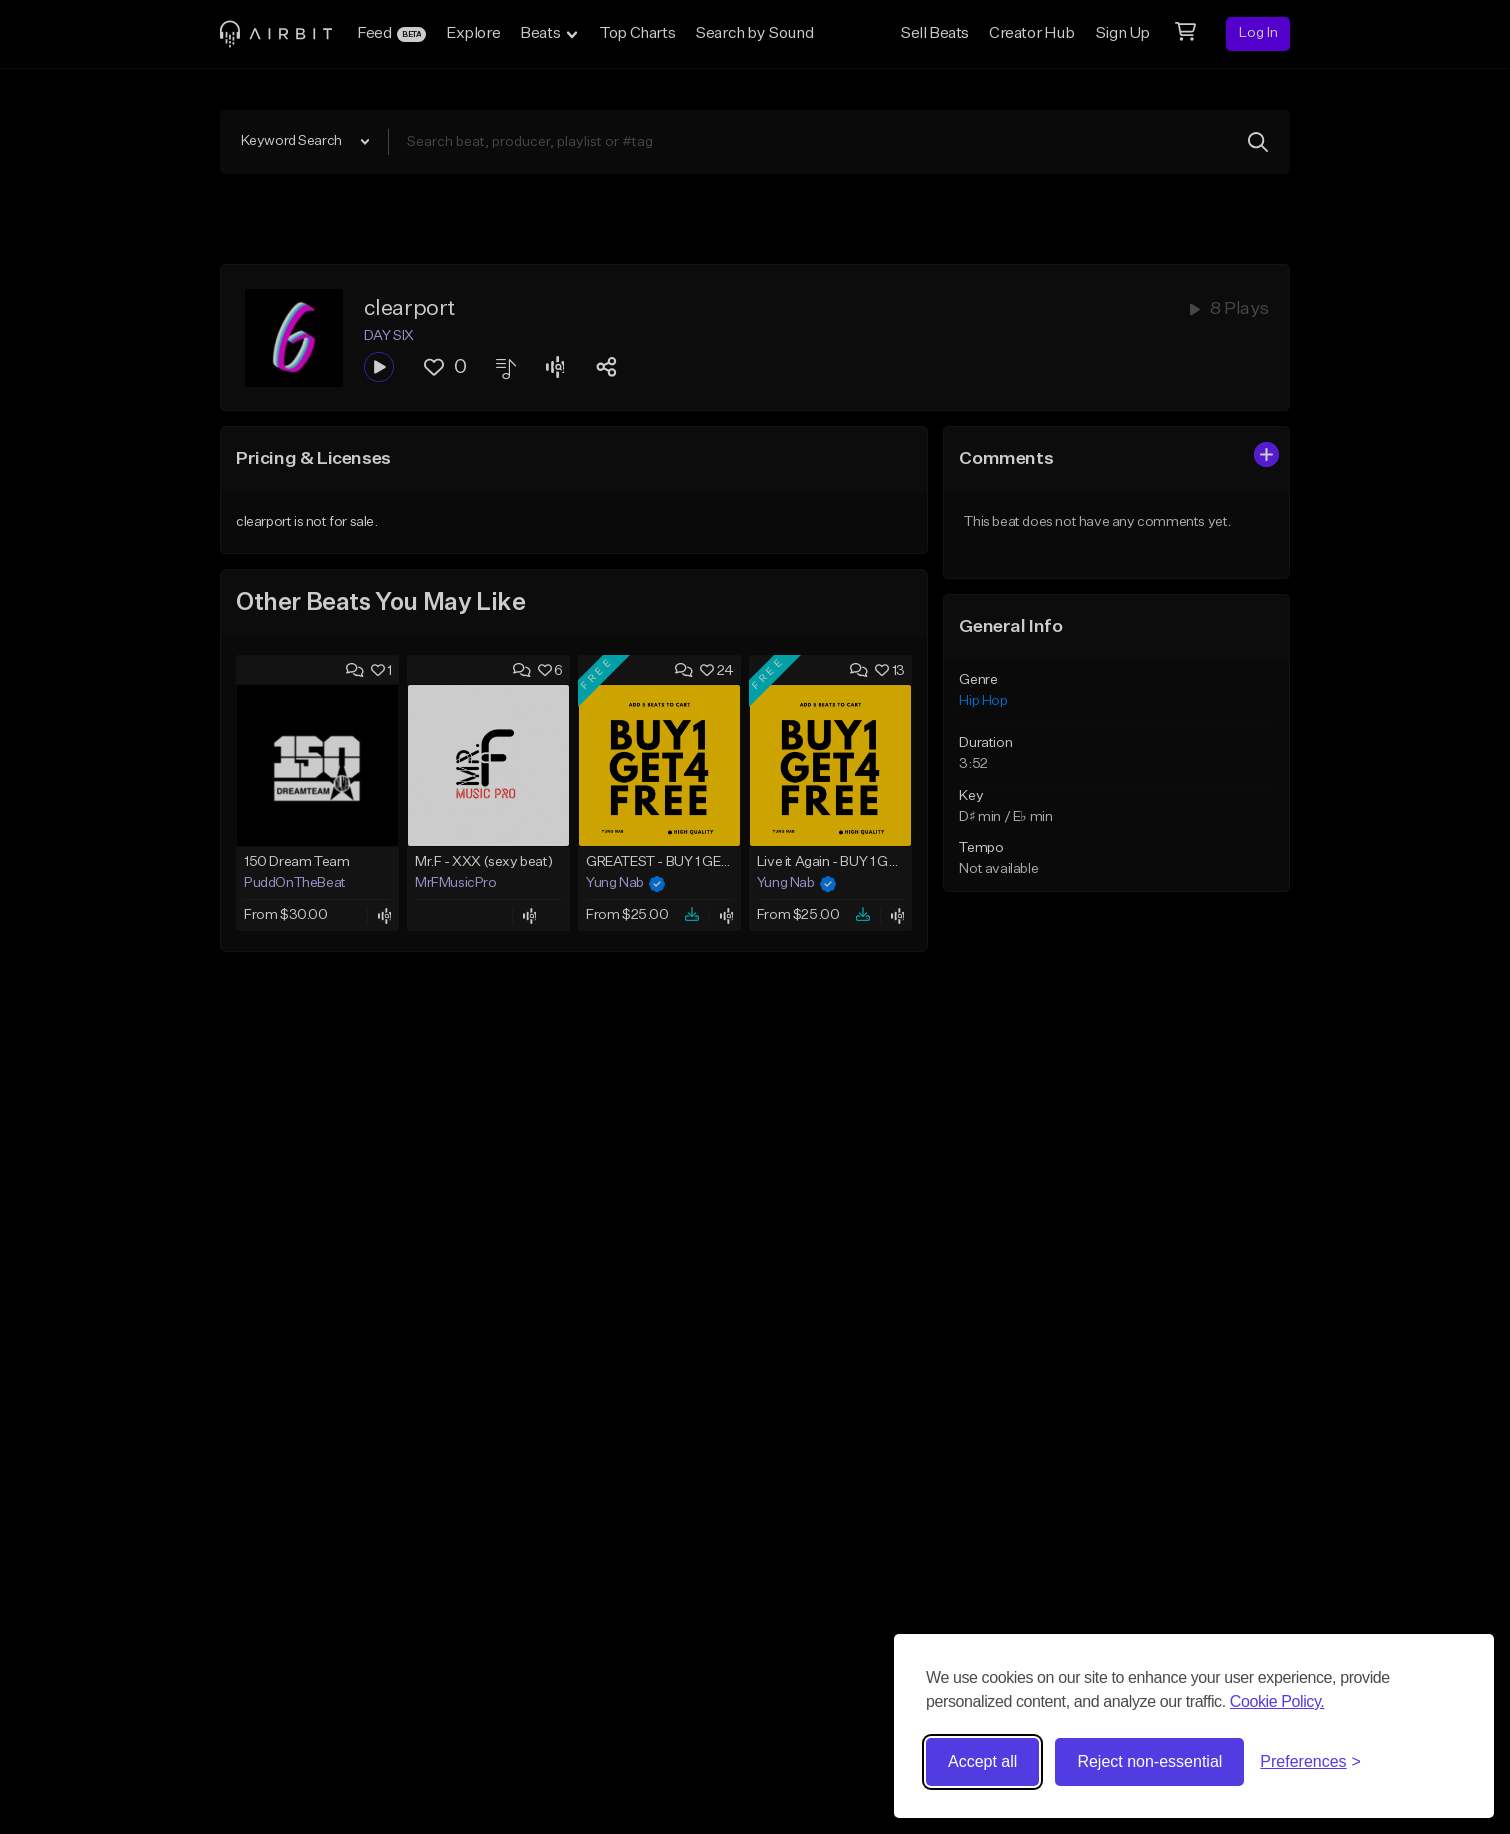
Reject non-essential (1149, 1761)
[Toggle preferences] (1310, 1762)
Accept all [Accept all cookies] (982, 1761)
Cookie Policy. (1277, 1701)
